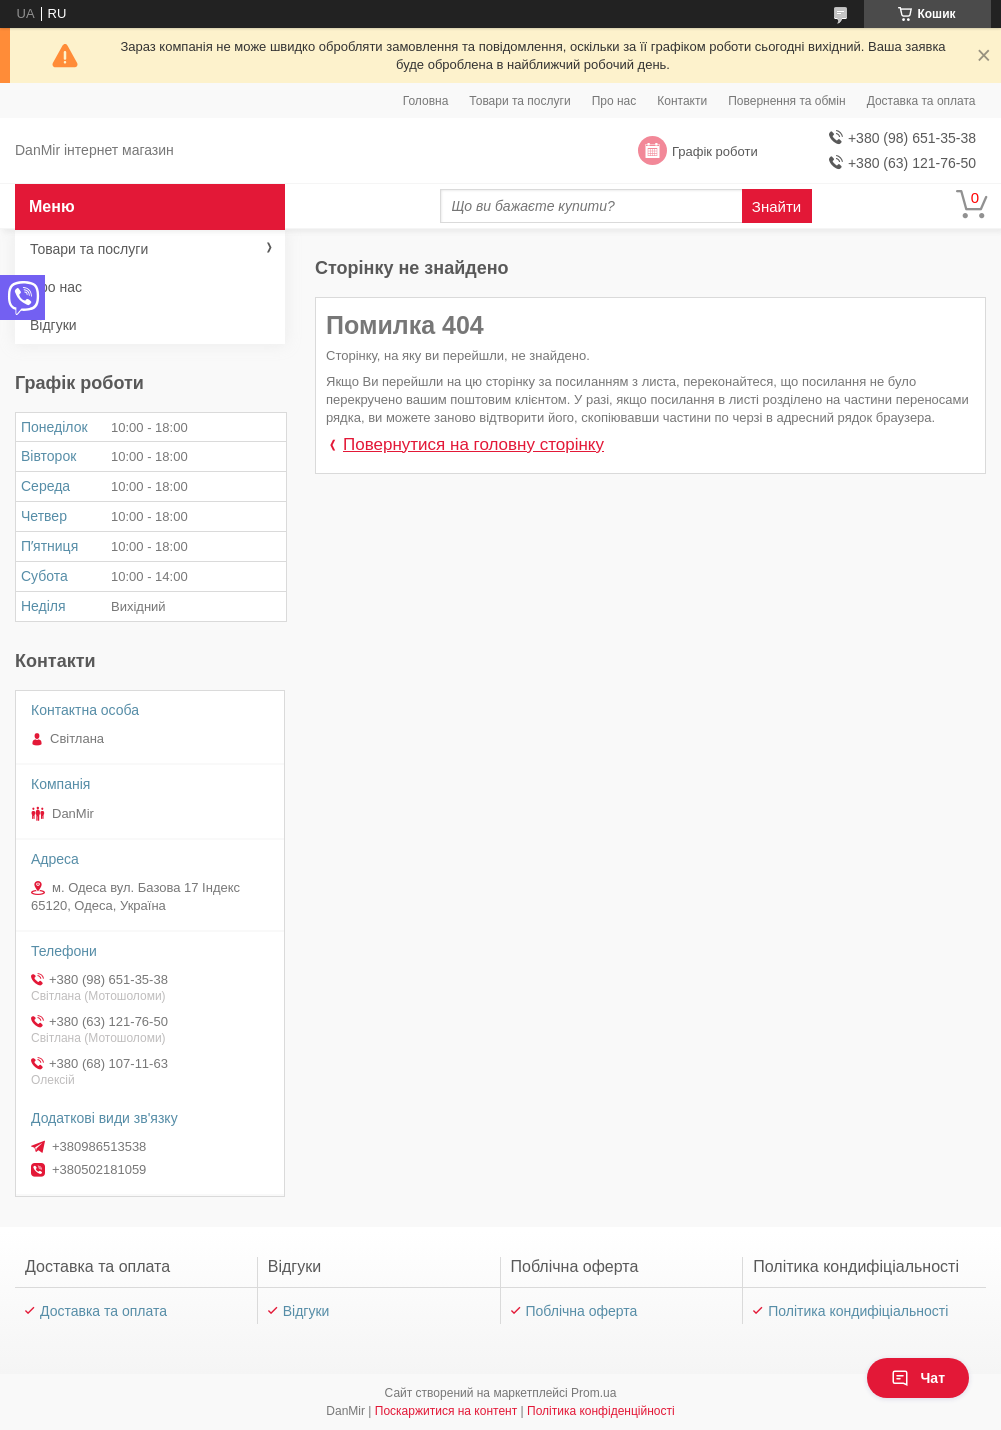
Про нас (614, 101)
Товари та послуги (519, 101)
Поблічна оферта (582, 1311)
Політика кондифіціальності (858, 1311)
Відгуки (53, 325)
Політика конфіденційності (601, 1411)
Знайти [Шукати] (776, 206)
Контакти (682, 101)
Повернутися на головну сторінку (473, 444)
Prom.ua (593, 1393)
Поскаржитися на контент (446, 1411)
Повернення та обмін (786, 101)
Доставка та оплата (921, 101)
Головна (426, 101)
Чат (918, 1378)
